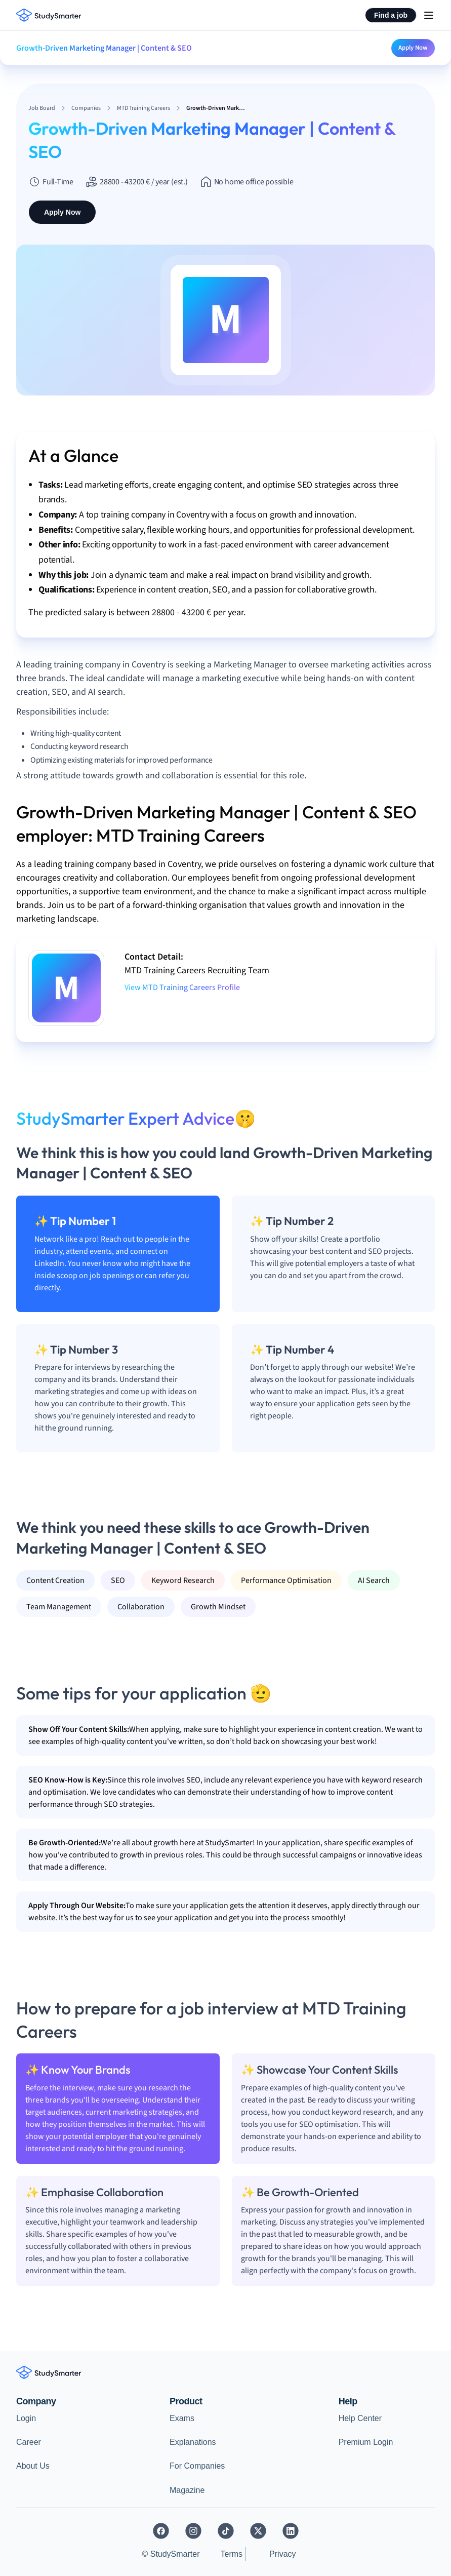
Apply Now (413, 47)
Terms (232, 2554)
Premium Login (366, 2442)
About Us (33, 2466)
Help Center (360, 2418)
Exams (182, 2418)
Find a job (390, 15)
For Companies (197, 2466)
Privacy (282, 2554)
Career (28, 2442)
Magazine (187, 2490)
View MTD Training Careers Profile (182, 987)
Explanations (193, 2442)
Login (26, 2418)
